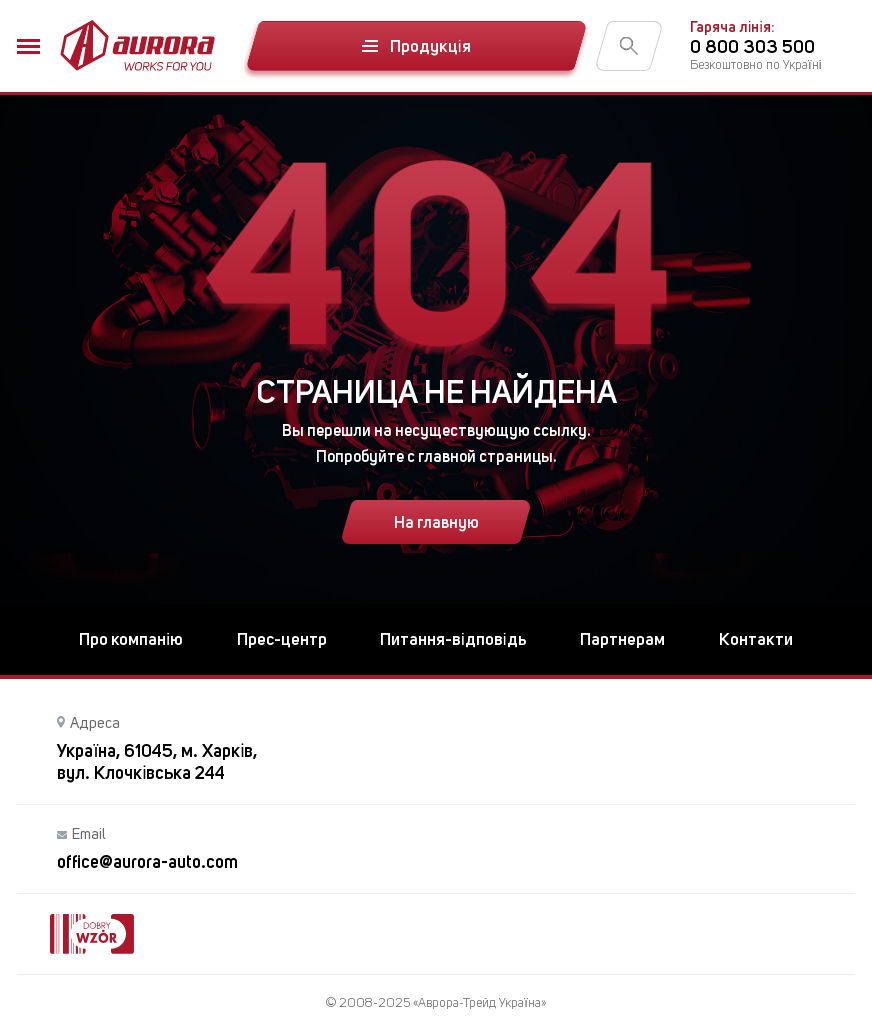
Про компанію (131, 639)
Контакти (756, 639)
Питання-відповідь (453, 639)
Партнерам (622, 639)
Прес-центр (282, 639)
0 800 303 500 (752, 46)
